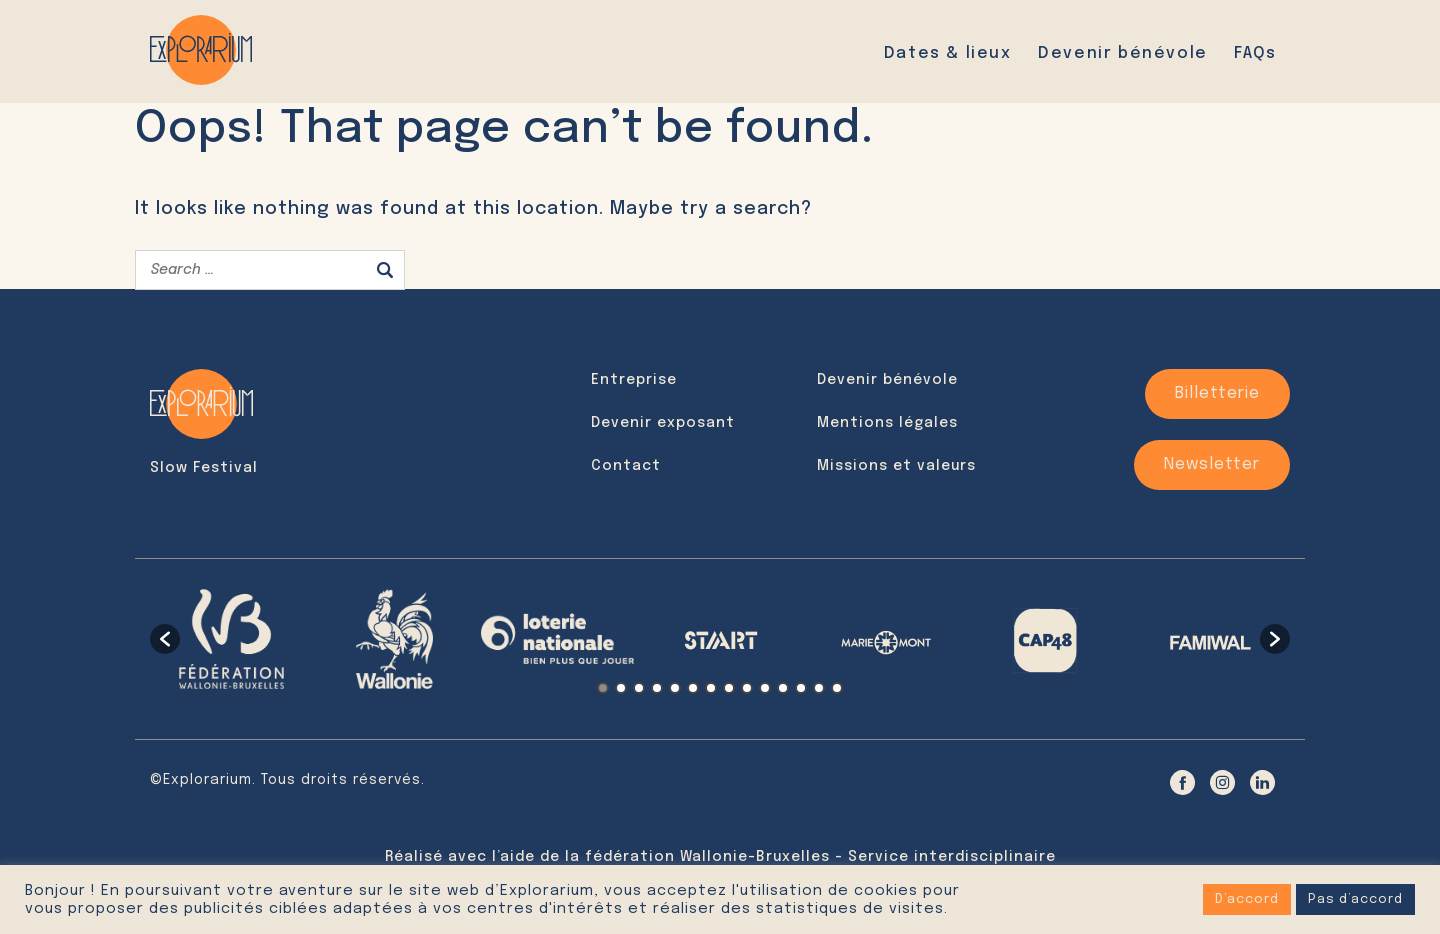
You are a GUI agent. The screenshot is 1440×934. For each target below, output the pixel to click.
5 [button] (675, 688)
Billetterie (1217, 393)
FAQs (1255, 53)
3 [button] (639, 688)
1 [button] (603, 688)
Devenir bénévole (1123, 53)
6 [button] (693, 688)
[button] (165, 639)
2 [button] (621, 688)
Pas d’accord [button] (1355, 899)
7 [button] (711, 688)
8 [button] (729, 688)
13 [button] (819, 688)
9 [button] (747, 688)
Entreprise (634, 380)
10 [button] (765, 688)
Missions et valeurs (896, 466)
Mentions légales (887, 423)
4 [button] (657, 688)
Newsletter (1212, 464)
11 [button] (783, 688)
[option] (231, 639)
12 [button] (801, 688)
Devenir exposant (663, 423)
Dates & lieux (948, 53)
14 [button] (837, 688)
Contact (626, 466)
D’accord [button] (1247, 899)
